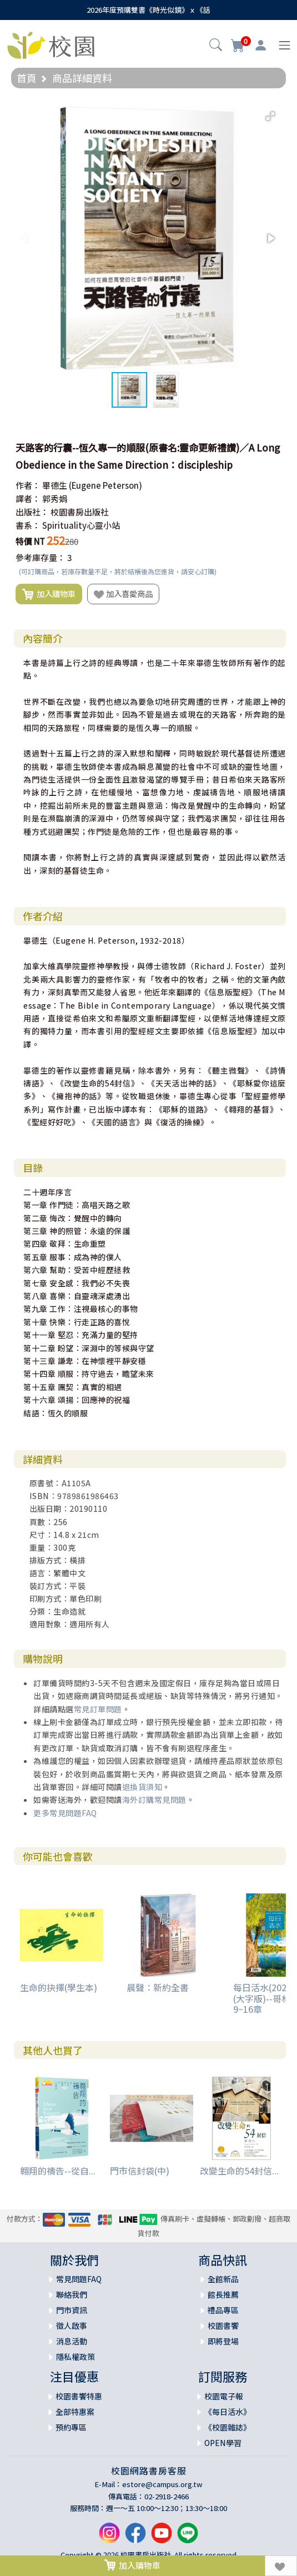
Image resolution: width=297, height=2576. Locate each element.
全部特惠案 (75, 2411)
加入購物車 (48, 594)
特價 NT (30, 541)
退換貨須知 (142, 1786)
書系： (28, 525)
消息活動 (71, 2341)
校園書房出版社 (80, 512)
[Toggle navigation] (284, 45)
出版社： (32, 512)
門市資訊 (71, 2310)
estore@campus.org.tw (162, 2484)
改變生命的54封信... (239, 2170)
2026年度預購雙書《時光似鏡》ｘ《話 (148, 9)
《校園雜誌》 (227, 2427)
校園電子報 (223, 2396)
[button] (215, 46)
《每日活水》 (227, 2411)
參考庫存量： (41, 557)
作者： (28, 485)
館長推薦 (223, 2294)
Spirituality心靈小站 (81, 525)
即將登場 (223, 2341)
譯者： (28, 498)
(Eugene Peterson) (105, 485)
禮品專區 (223, 2310)
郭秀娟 (54, 498)
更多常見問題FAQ (65, 1812)
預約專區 (71, 2427)
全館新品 (223, 2278)
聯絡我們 (71, 2294)
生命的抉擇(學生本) (58, 1987)
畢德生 (54, 485)
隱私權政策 (75, 2356)
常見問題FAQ (79, 2278)
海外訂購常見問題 (154, 1799)
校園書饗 (223, 2325)
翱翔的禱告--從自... (57, 2170)
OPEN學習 (222, 2442)
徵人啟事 (71, 2325)
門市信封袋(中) (139, 2170)
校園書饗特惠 (79, 2396)
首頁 (27, 78)
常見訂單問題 (98, 1709)
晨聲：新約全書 (158, 1987)
